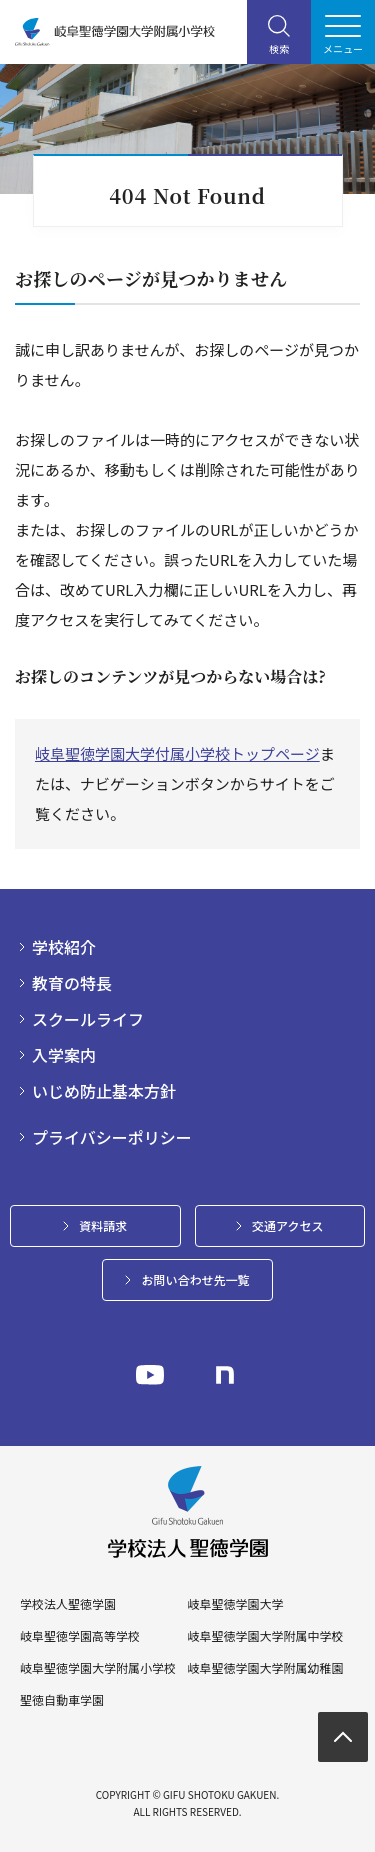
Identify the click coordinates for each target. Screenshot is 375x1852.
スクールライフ (88, 1019)
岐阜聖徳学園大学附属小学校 (98, 1668)
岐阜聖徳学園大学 (235, 1604)
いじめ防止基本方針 (104, 1091)
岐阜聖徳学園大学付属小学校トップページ (177, 753)
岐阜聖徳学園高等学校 (80, 1636)
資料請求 (103, 1225)
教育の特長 (72, 983)
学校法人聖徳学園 (68, 1604)
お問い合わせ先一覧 (195, 1279)
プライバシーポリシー (112, 1137)
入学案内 (64, 1055)
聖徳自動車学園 (62, 1700)
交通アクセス (287, 1225)
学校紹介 (64, 947)
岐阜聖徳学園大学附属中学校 (265, 1636)
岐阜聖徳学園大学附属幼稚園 (265, 1668)
